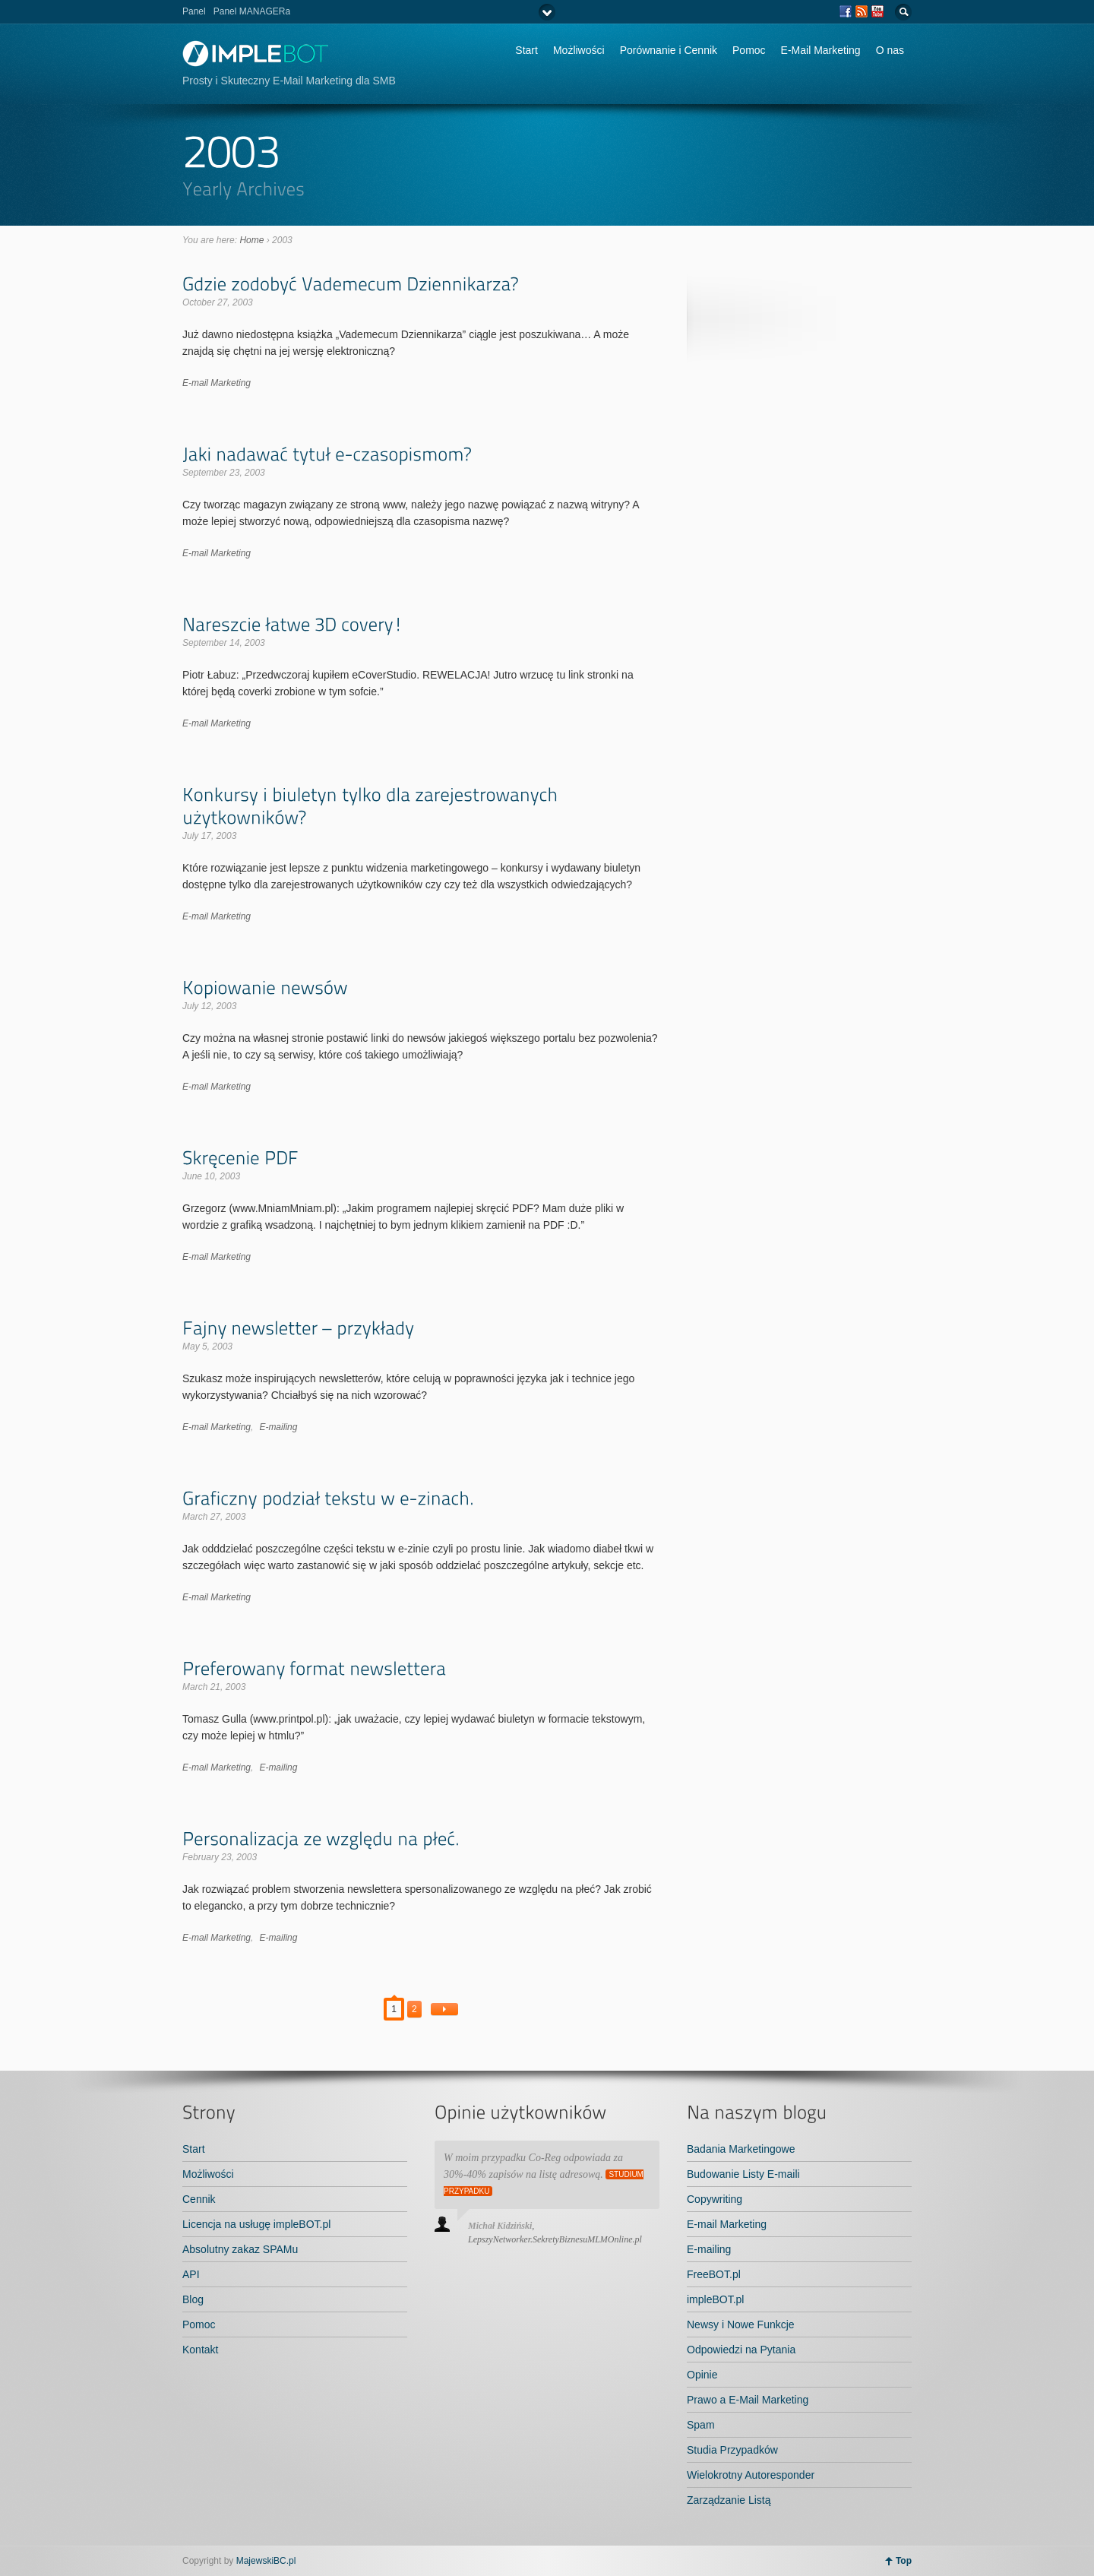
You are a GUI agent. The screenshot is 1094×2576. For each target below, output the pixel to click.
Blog (193, 2299)
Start (526, 50)
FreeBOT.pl (714, 2274)
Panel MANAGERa (251, 11)
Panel (194, 11)
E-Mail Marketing (821, 50)
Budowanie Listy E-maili (743, 2174)
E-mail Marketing (216, 383)
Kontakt (200, 2349)
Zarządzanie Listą (729, 2500)
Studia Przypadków (732, 2450)
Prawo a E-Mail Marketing (747, 2400)
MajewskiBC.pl (266, 2560)
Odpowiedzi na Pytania (741, 2349)
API (191, 2274)
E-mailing (278, 1427)
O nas (890, 50)
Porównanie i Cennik (668, 50)
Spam (701, 2425)
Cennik (199, 2199)
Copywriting (714, 2199)
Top (904, 2560)
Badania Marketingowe (741, 2149)
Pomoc (749, 50)
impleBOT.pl (715, 2299)
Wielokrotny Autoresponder (750, 2475)
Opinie (702, 2375)
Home (251, 240)
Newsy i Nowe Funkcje (741, 2324)
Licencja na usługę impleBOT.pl (256, 2224)
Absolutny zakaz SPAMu (240, 2249)
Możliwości (579, 50)
